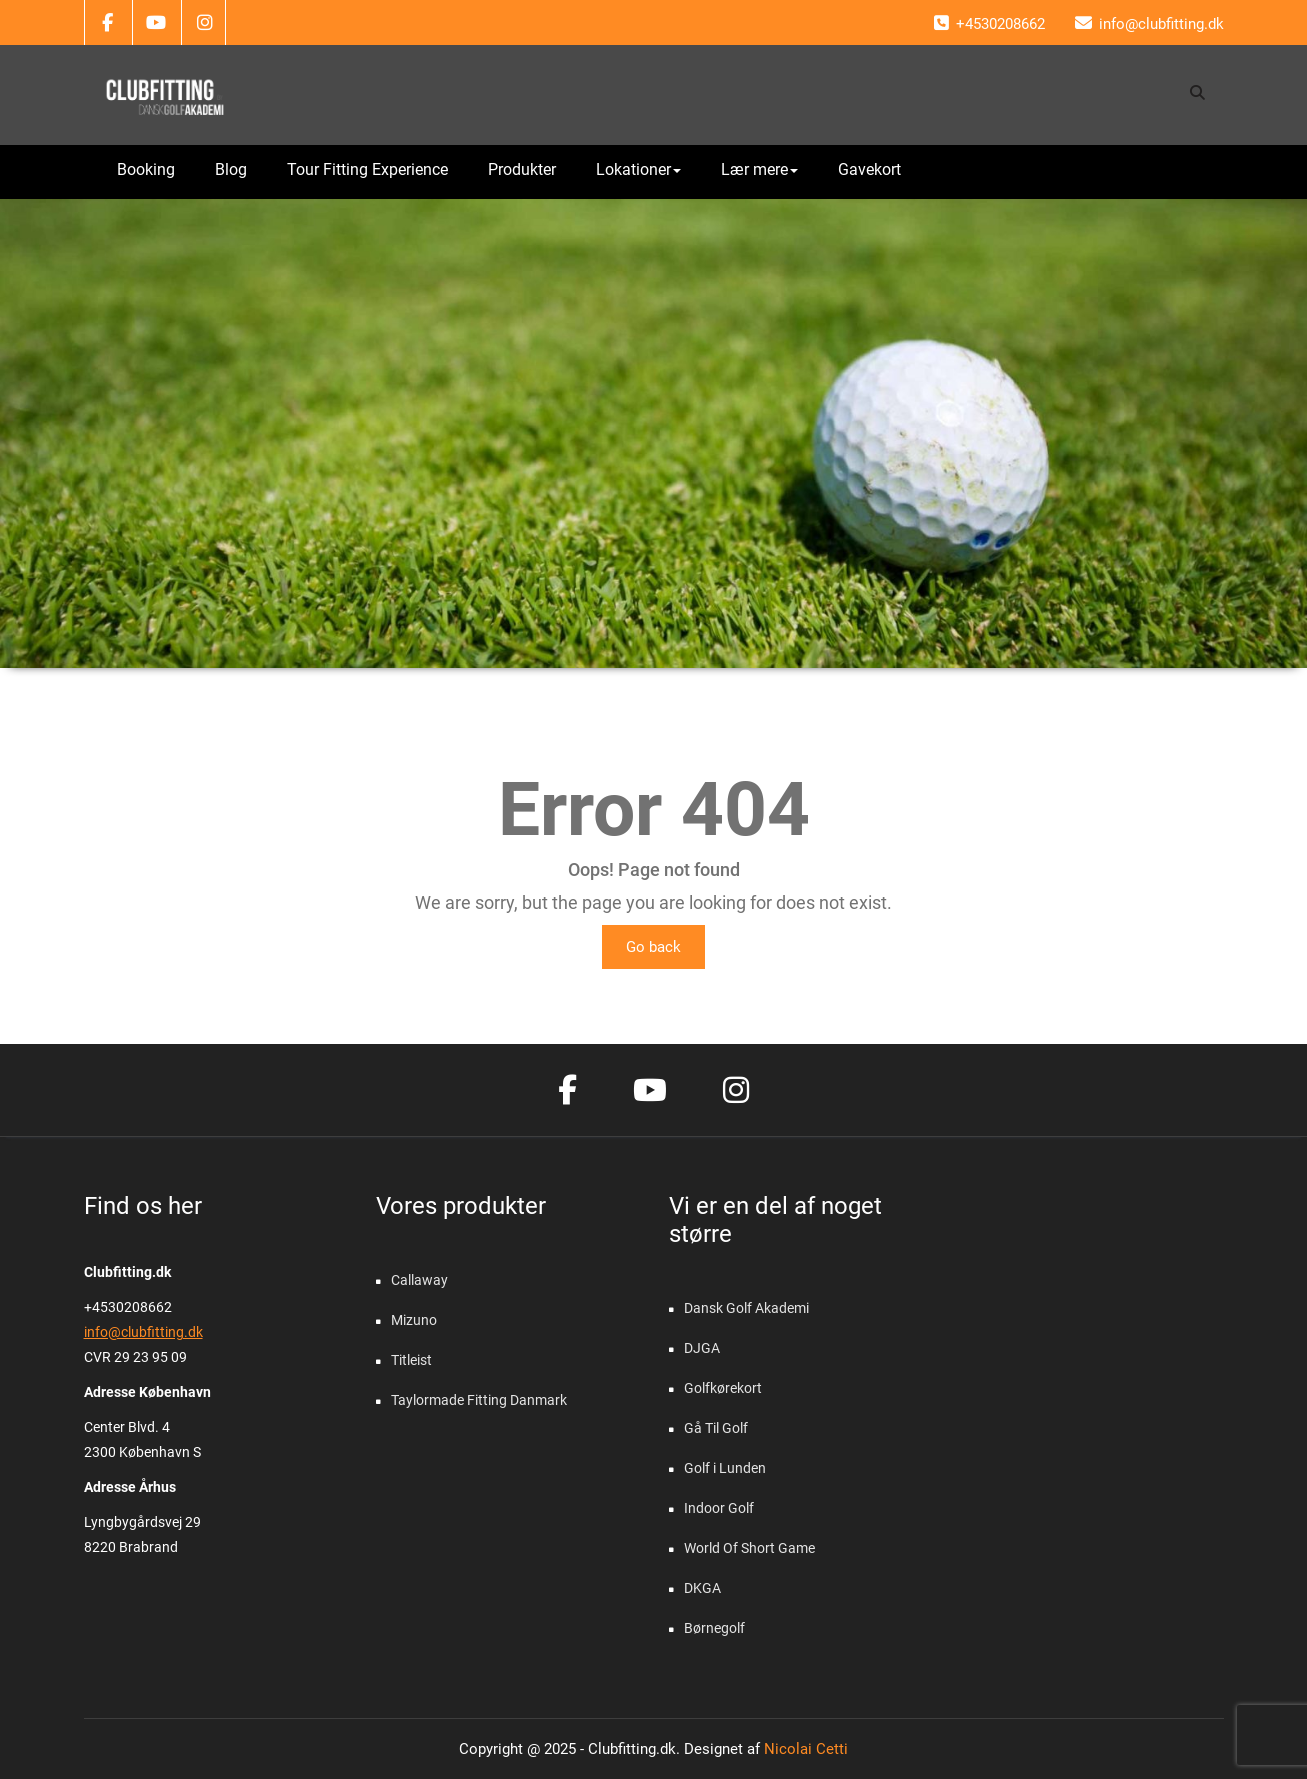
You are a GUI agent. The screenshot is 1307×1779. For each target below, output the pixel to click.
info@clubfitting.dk (143, 1332)
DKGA (702, 1588)
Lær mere (759, 169)
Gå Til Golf (716, 1428)
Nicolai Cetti (804, 1749)
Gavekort (869, 169)
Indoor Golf (719, 1508)
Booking (146, 169)
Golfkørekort (723, 1388)
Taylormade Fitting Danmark (479, 1400)
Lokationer (638, 169)
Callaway (419, 1280)
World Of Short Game (749, 1548)
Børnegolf (714, 1628)
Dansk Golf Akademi (746, 1308)
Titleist (411, 1360)
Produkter (522, 169)
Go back (653, 947)
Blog (231, 169)
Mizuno (414, 1320)
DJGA (702, 1348)
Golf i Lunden (725, 1468)
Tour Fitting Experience (367, 169)
